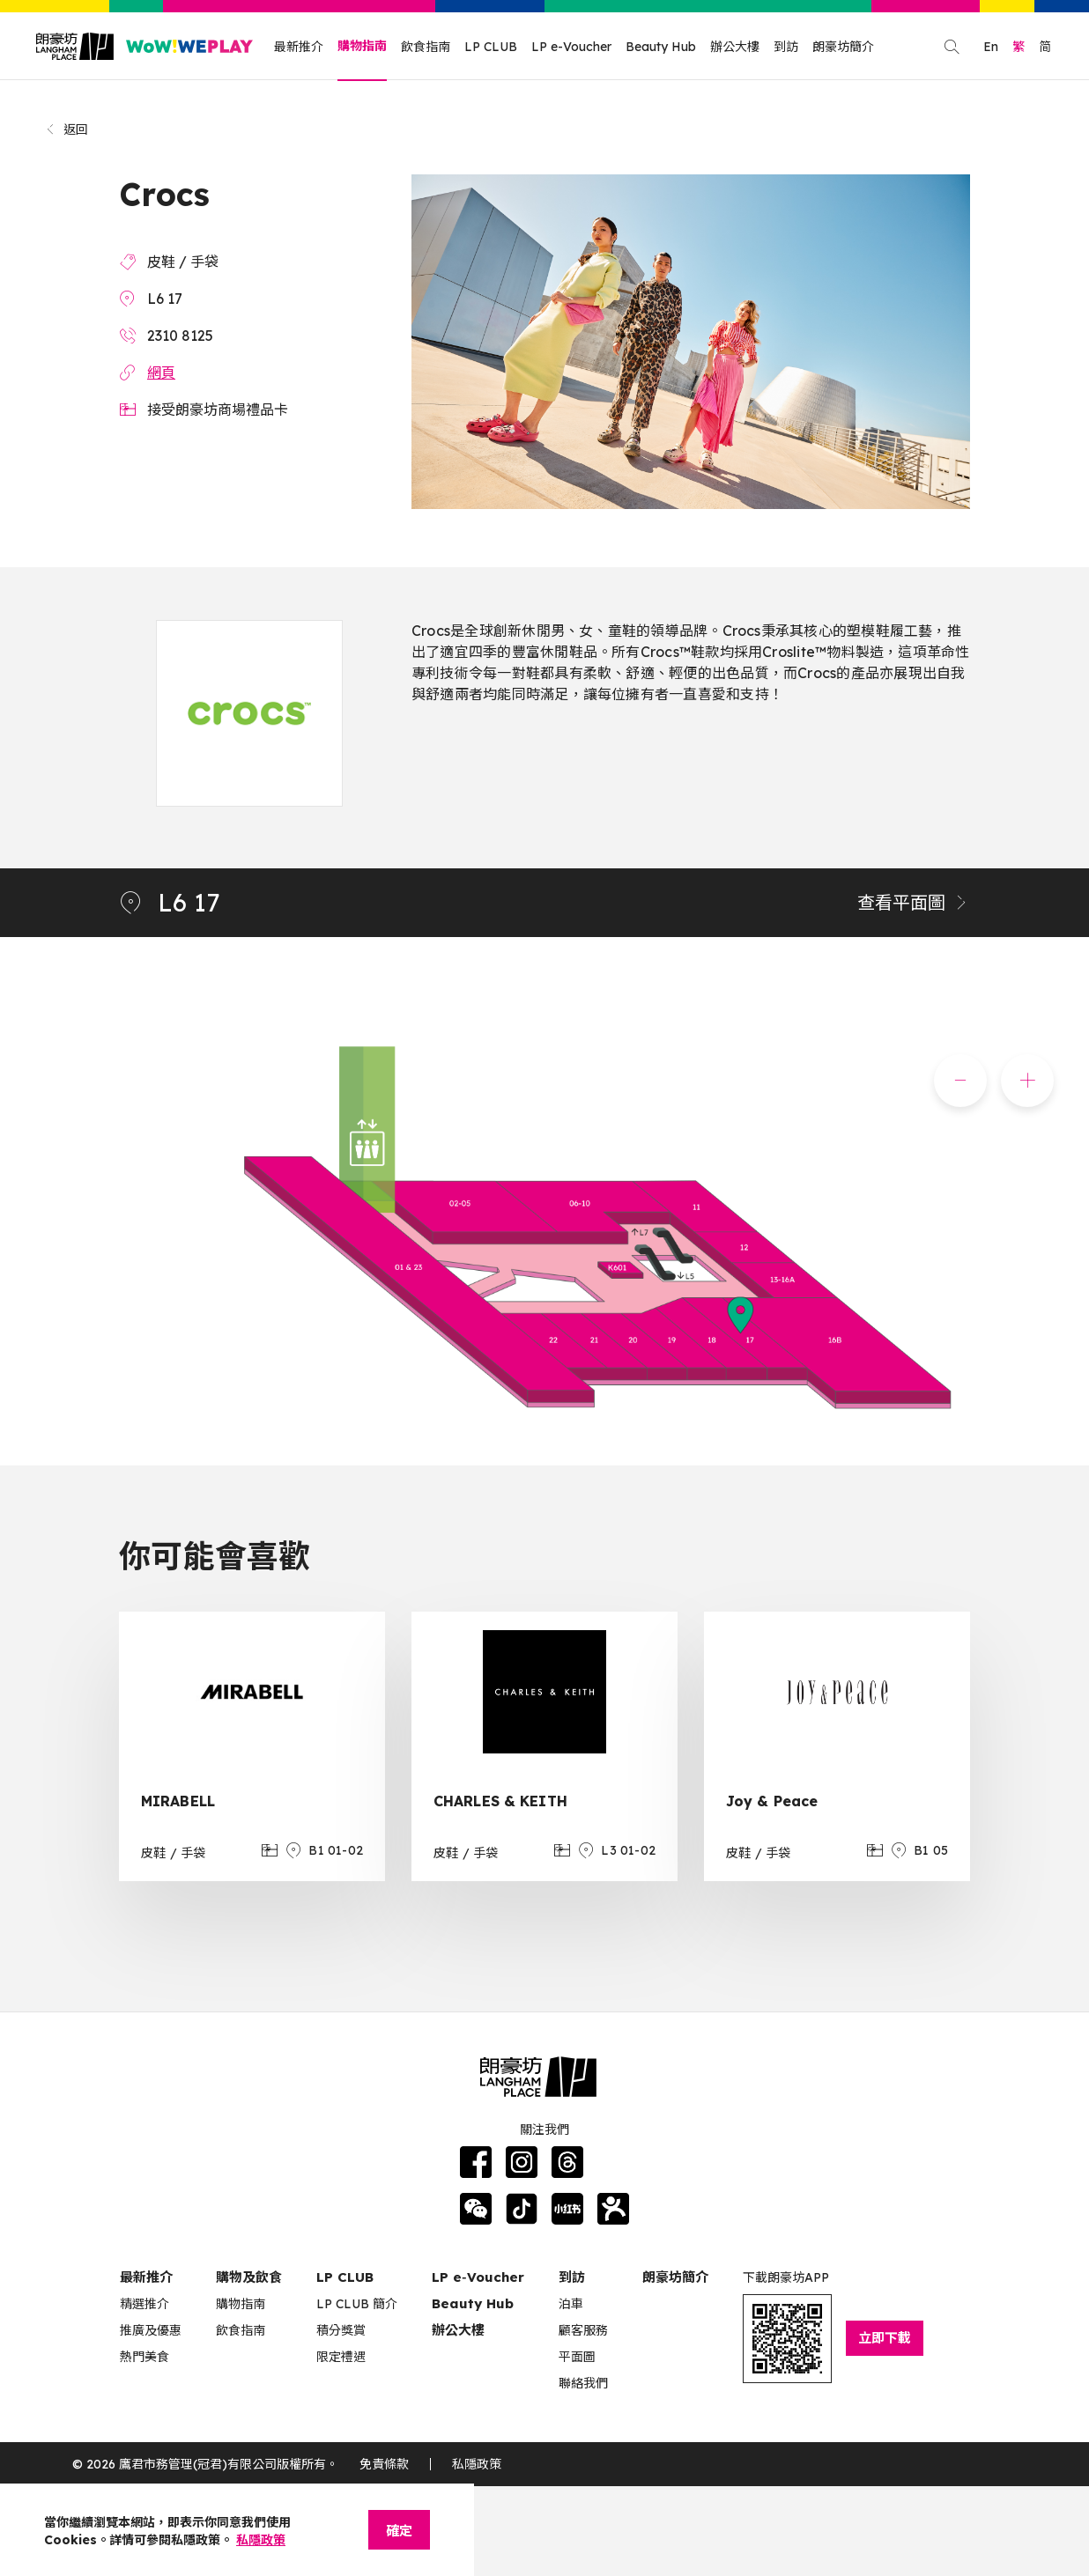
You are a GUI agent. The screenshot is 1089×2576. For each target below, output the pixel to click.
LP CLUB (490, 47)
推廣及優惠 (151, 2330)
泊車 (571, 2304)
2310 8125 (180, 335)
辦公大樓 (734, 47)
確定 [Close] (399, 2530)
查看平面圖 (913, 902)
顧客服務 (583, 2330)
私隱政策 (476, 2464)
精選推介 (144, 2304)
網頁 (161, 372)
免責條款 (384, 2464)
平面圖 (577, 2357)
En (990, 47)
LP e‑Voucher (478, 2277)
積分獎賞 (341, 2330)
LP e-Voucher (571, 47)
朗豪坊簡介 (843, 47)
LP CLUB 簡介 (356, 2304)
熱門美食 (144, 2357)
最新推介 (298, 47)
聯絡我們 (583, 2383)
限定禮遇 (341, 2357)
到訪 (786, 47)
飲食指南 (425, 47)
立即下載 (884, 2337)
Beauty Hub (661, 47)
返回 (66, 129)
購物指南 (362, 46)
